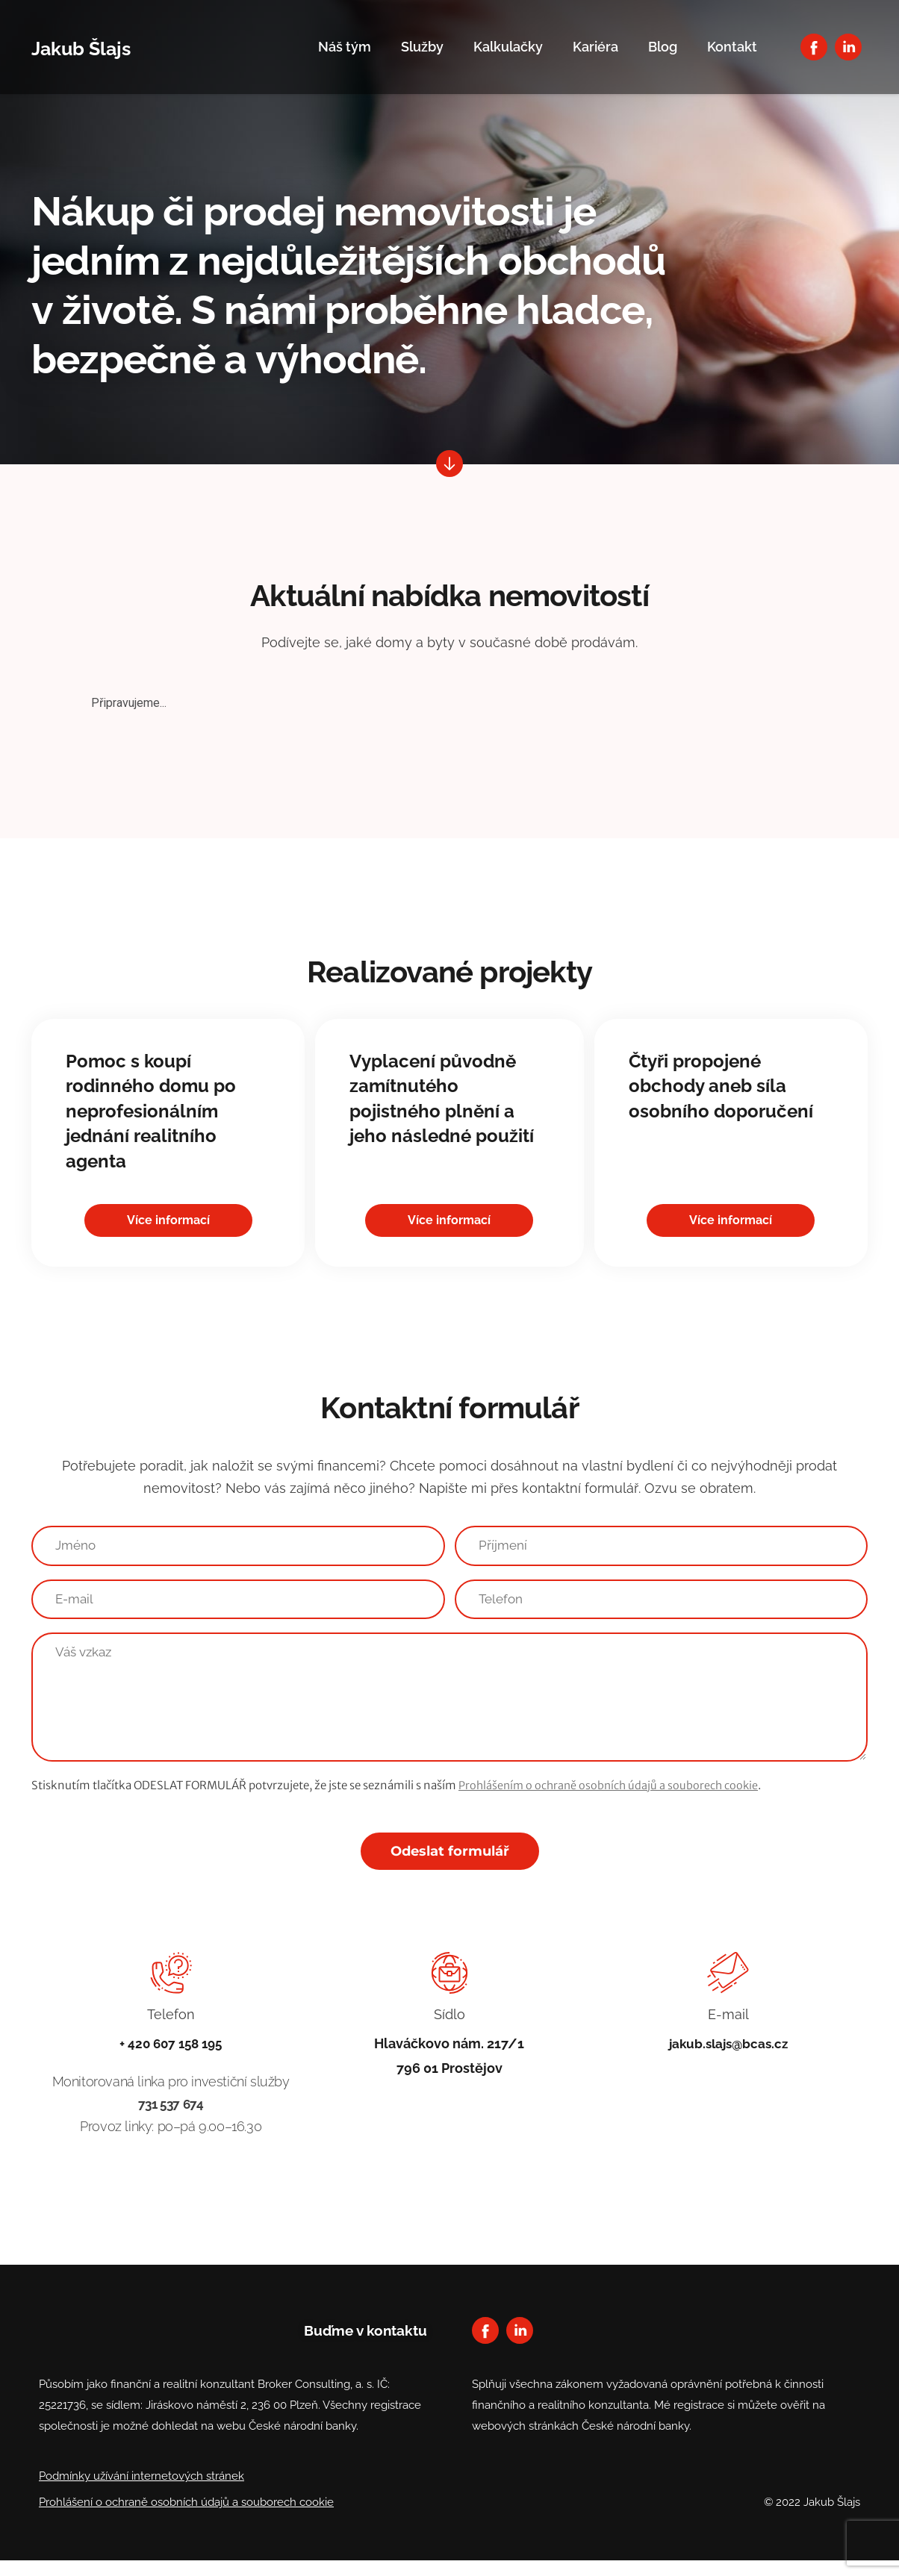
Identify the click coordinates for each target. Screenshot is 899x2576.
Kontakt (732, 46)
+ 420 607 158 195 (170, 2058)
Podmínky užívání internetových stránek (141, 2491)
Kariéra (595, 46)
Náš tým (344, 46)
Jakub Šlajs (95, 46)
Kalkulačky (508, 46)
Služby (422, 46)
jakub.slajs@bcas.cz (728, 2058)
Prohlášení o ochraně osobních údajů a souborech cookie (186, 2517)
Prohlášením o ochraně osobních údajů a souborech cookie (611, 1800)
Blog (662, 46)
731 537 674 (170, 2119)
